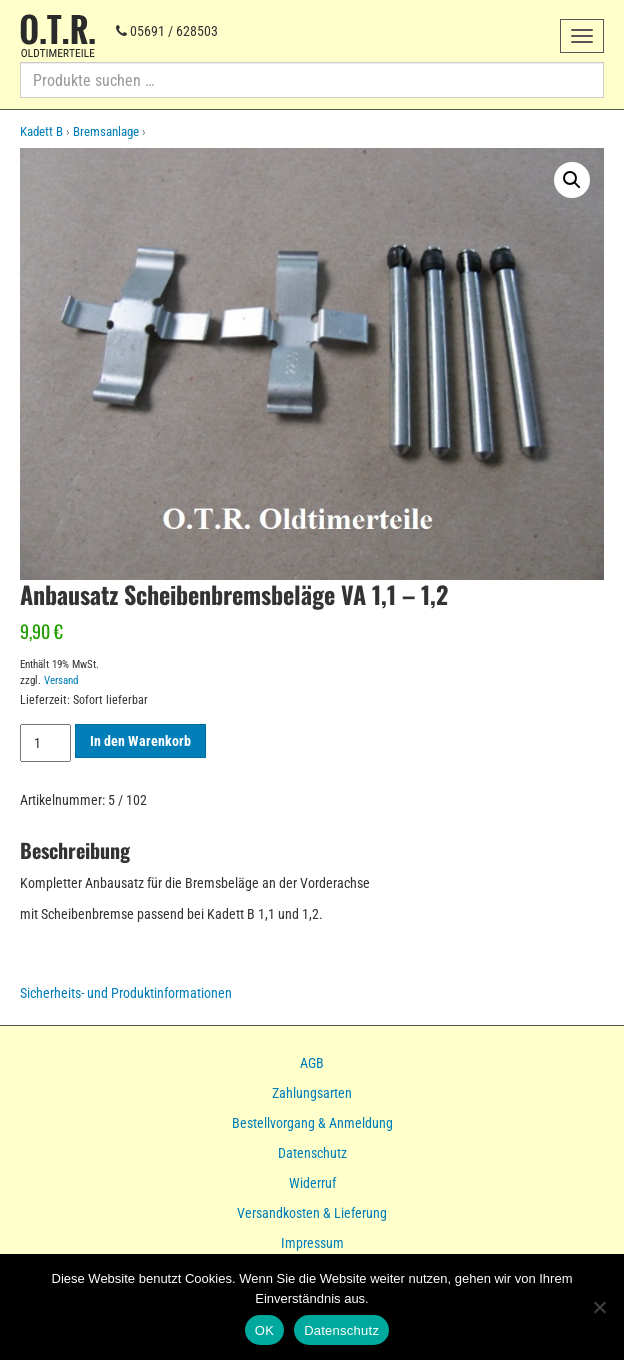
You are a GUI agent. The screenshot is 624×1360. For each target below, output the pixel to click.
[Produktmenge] (45, 743)
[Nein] (599, 1307)
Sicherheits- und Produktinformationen (126, 993)
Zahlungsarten (312, 1093)
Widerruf (312, 1183)
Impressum (312, 1243)
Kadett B (41, 131)
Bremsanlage (106, 131)
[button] (572, 180)
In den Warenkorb (140, 741)
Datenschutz (312, 1153)
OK (264, 1330)
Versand (61, 680)
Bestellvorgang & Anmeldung (312, 1123)
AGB (312, 1063)
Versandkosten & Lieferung (312, 1213)
